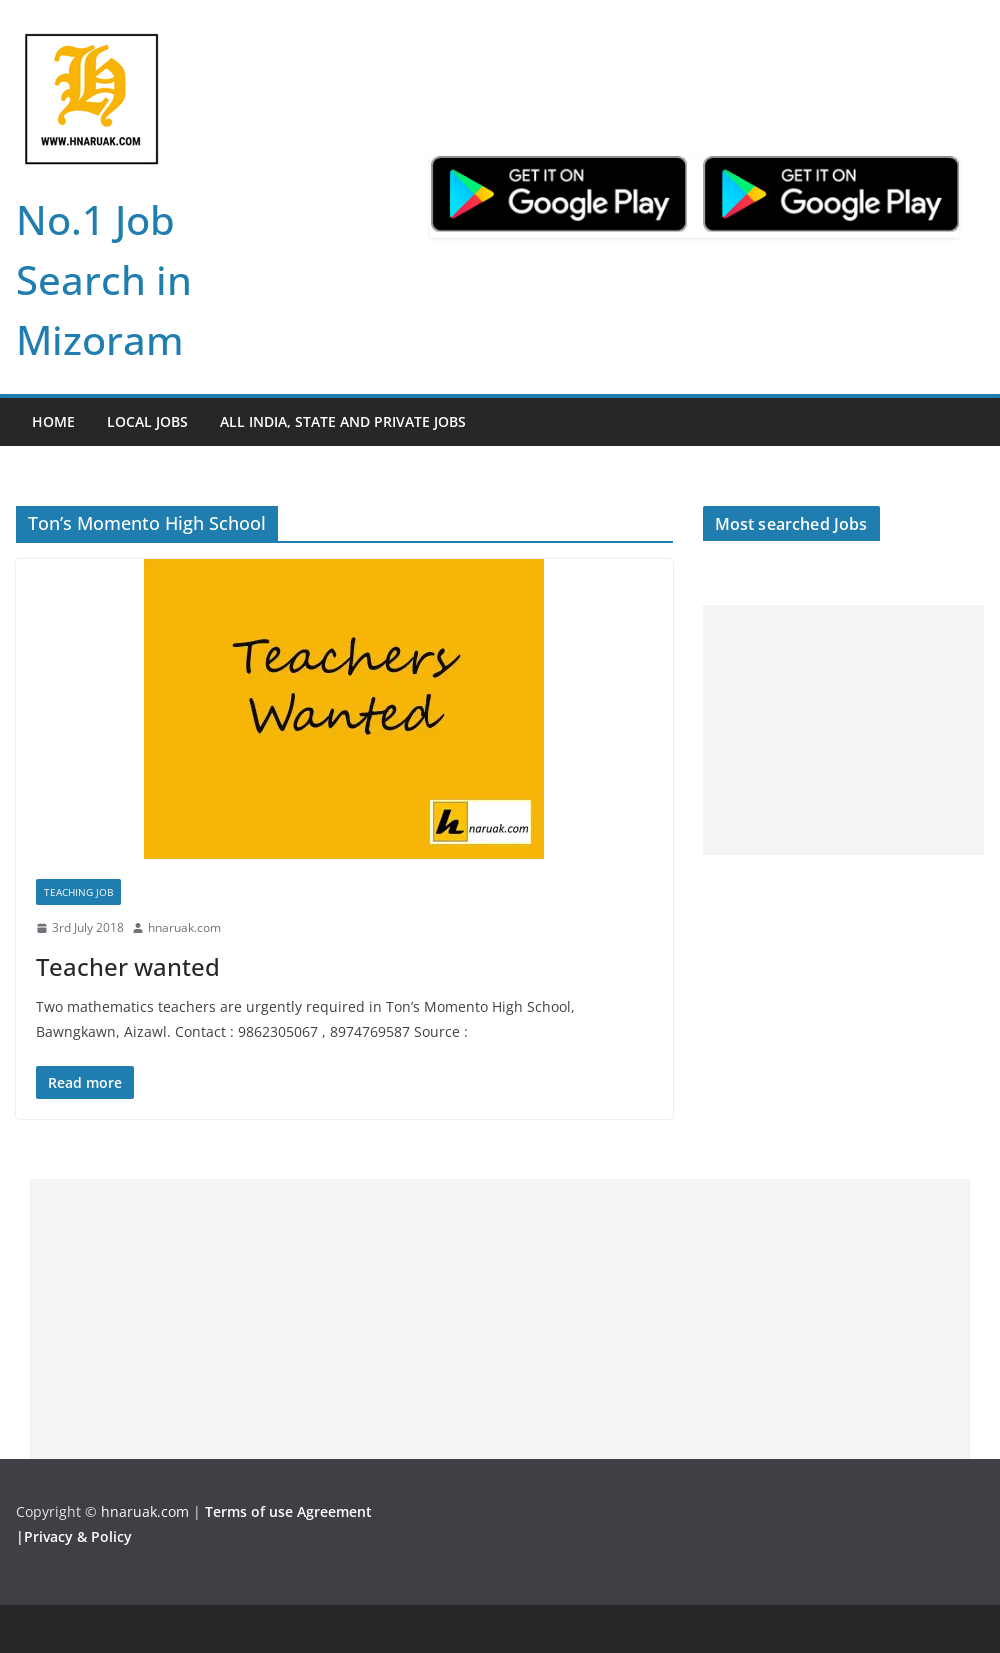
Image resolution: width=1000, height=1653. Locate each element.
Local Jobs (147, 421)
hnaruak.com (184, 927)
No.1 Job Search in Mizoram (104, 279)
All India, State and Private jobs (343, 421)
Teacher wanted (128, 966)
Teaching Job (78, 892)
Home (53, 421)
